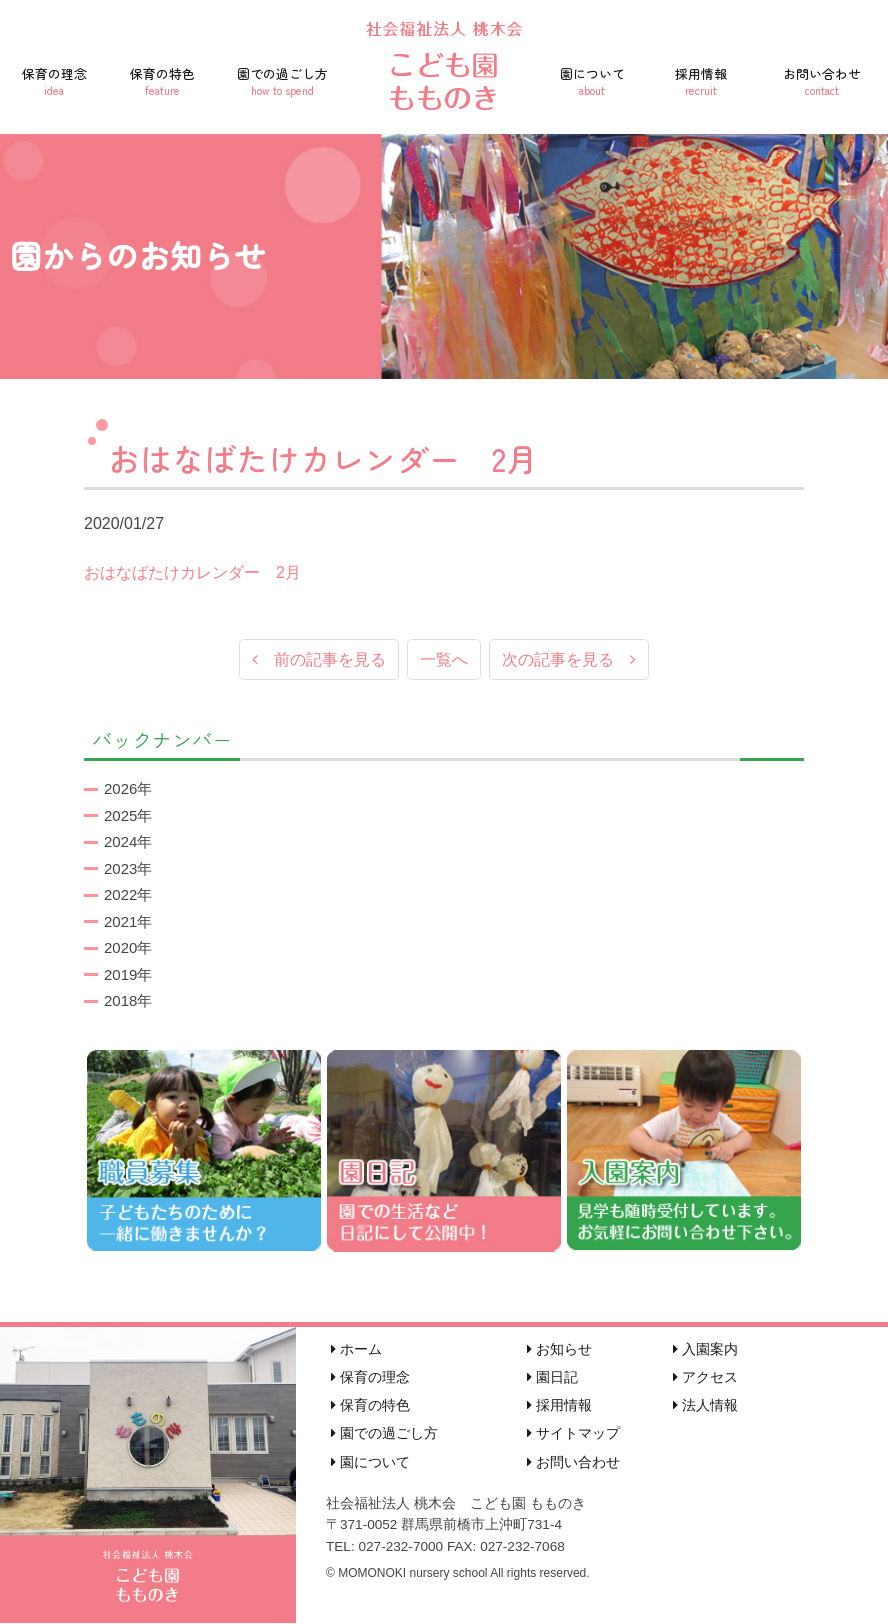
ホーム (356, 1350)
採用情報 (701, 81)
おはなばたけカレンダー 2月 (192, 572)
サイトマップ (573, 1434)
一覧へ (444, 660)
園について (592, 81)
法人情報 (705, 1406)
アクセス (705, 1378)
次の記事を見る (569, 660)
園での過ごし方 (282, 81)
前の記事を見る (319, 660)
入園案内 (705, 1350)
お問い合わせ (821, 81)
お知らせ (559, 1350)
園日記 (552, 1378)
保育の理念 (54, 81)
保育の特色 (162, 81)
